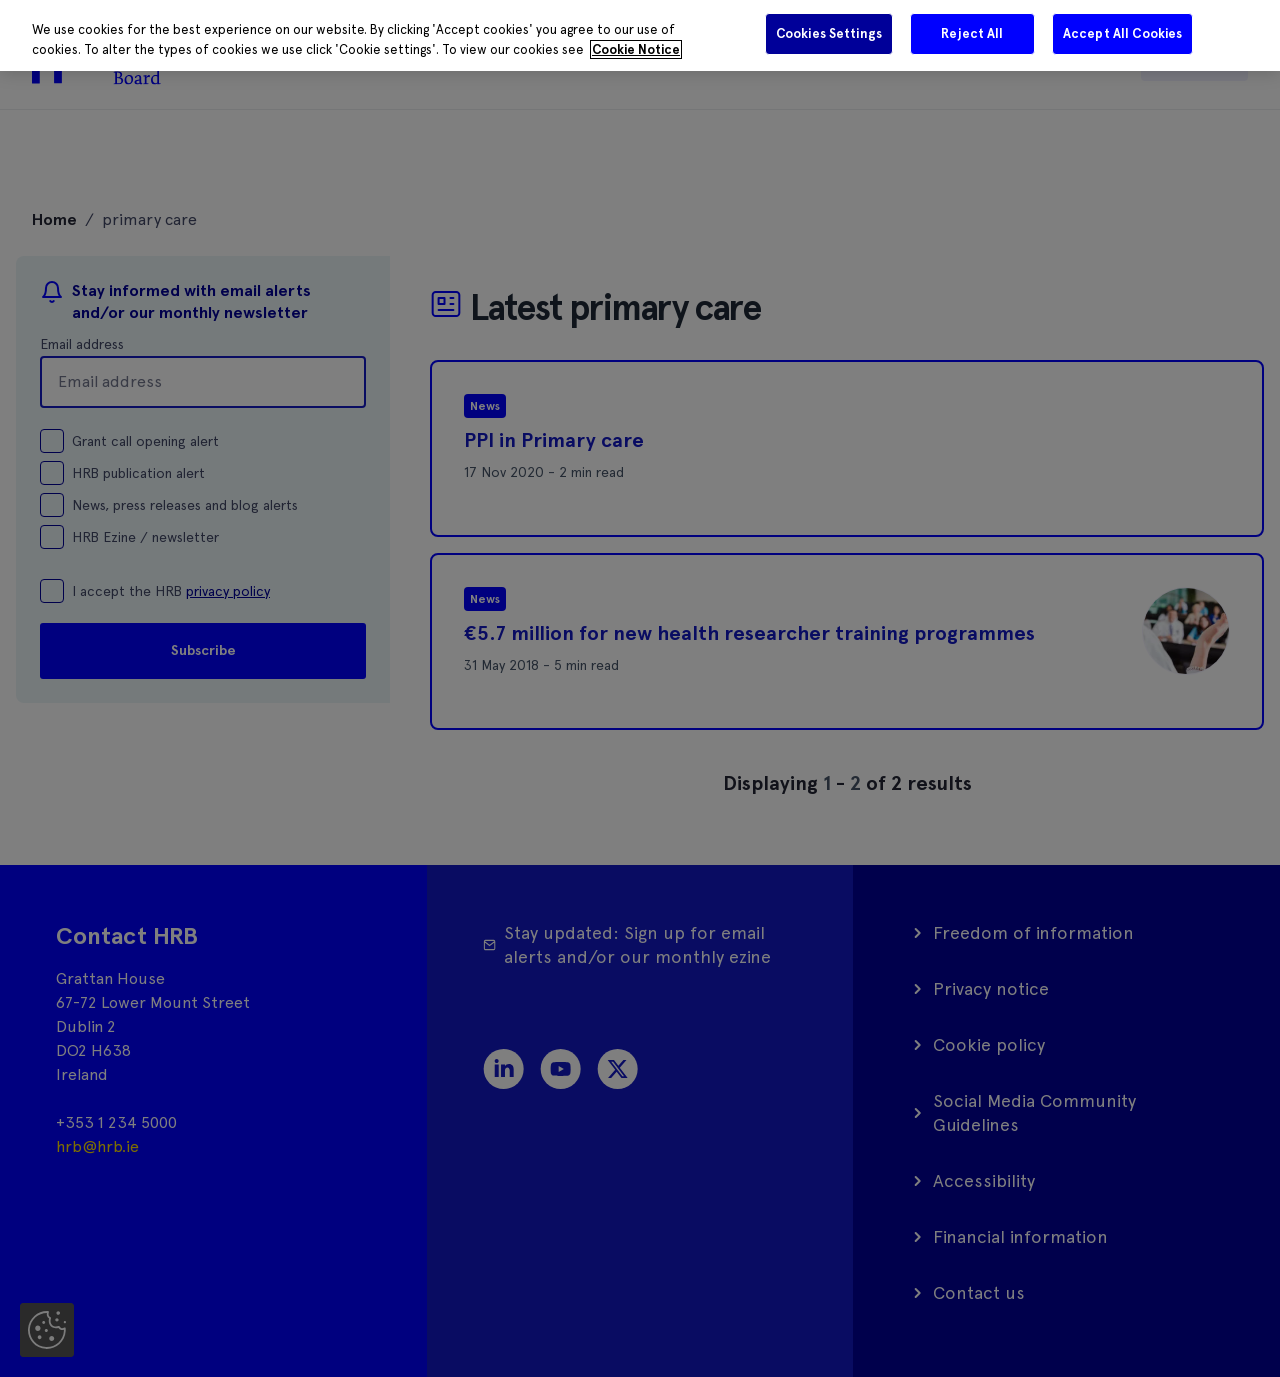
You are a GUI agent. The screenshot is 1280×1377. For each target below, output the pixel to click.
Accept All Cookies (1122, 33)
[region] (640, 35)
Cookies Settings (829, 33)
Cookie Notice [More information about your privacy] (636, 49)
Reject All (972, 33)
